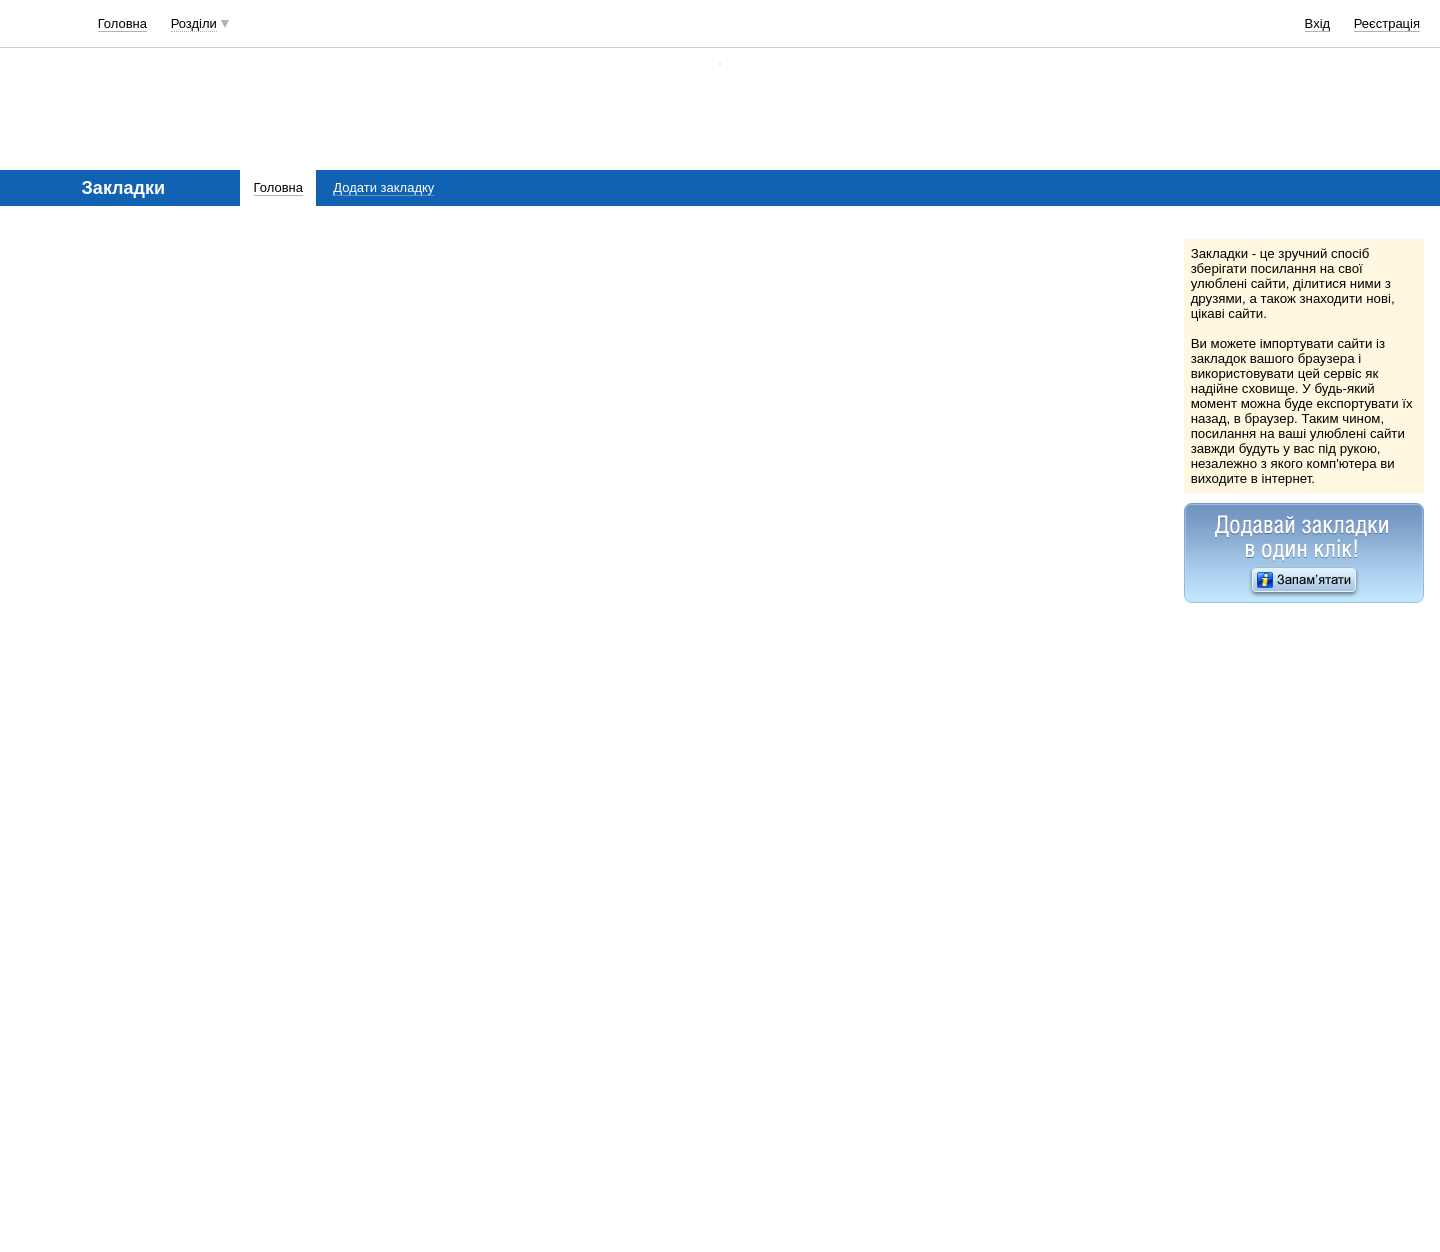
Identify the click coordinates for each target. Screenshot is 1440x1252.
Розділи (194, 23)
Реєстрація (1387, 23)
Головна (122, 23)
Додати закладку (383, 187)
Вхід (1318, 23)
